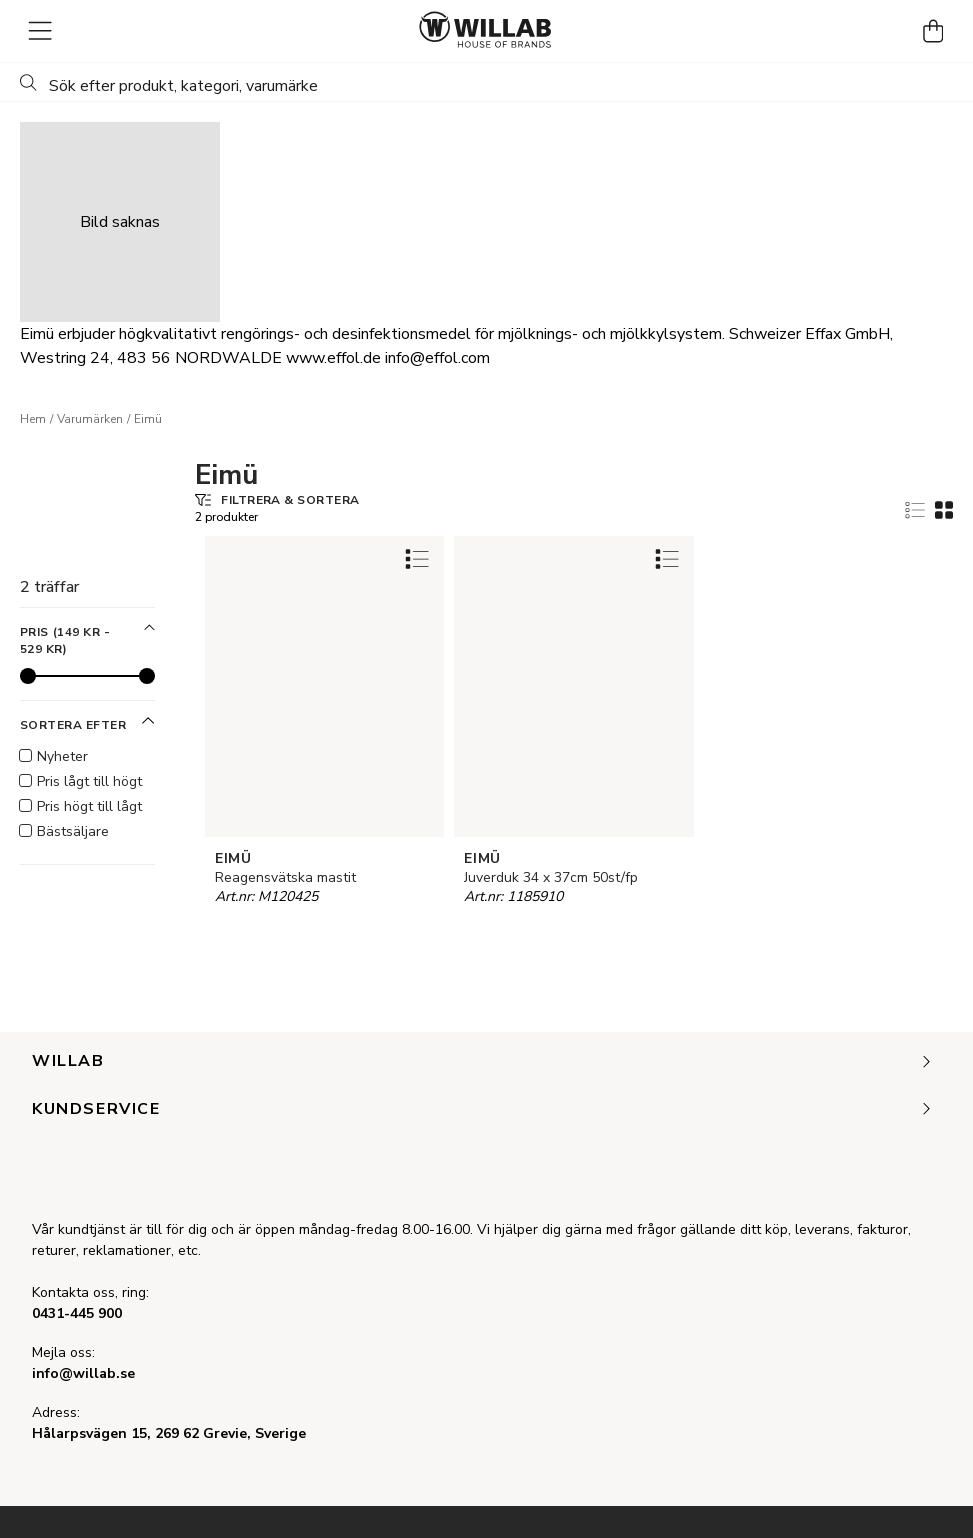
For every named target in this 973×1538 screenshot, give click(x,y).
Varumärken (90, 419)
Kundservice (483, 1110)
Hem (33, 419)
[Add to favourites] (417, 558)
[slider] (28, 676)
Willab (483, 1062)
